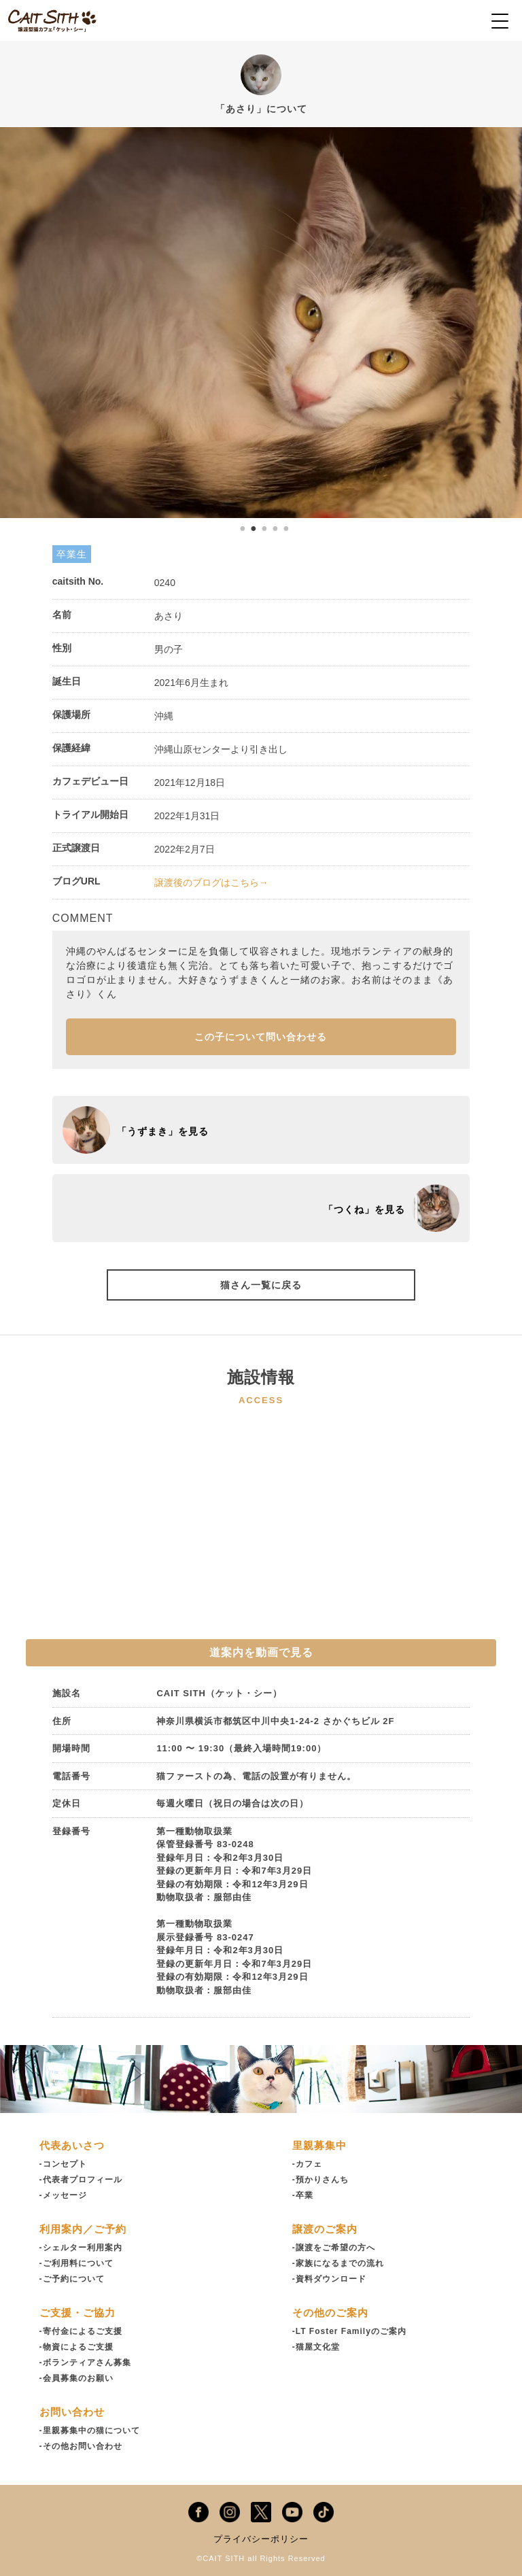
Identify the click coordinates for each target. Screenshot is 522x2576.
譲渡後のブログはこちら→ (211, 882)
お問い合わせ (72, 2412)
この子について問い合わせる (260, 1036)
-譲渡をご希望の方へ (333, 2247)
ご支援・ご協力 (77, 2312)
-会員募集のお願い (76, 2378)
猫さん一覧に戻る (261, 1285)
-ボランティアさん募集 (85, 2362)
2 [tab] (253, 528)
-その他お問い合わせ (80, 2446)
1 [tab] (242, 528)
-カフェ (307, 2164)
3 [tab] (264, 528)
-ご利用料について (76, 2263)
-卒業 (302, 2195)
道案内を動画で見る (261, 1652)
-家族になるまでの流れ (338, 2263)
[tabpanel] (261, 322)
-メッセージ (63, 2195)
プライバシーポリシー (261, 2539)
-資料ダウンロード (329, 2279)
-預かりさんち (320, 2179)
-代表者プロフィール (80, 2179)
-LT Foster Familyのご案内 (349, 2331)
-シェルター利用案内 (80, 2247)
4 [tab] (275, 528)
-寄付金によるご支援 (80, 2331)
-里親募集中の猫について (89, 2430)
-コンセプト (63, 2164)
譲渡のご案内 (325, 2229)
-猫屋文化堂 (316, 2347)
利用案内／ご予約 (82, 2229)
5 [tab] (286, 528)
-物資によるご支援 (76, 2347)
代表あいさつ (72, 2145)
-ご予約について (72, 2279)
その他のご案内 (330, 2312)
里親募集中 (319, 2145)
